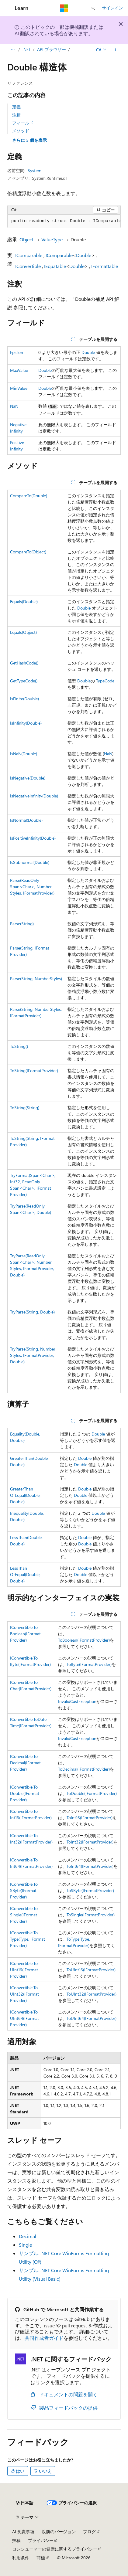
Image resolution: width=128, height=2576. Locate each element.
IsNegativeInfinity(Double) (34, 796)
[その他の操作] (115, 49)
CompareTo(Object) (28, 552)
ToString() (19, 1046)
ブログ (89, 2531)
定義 (16, 107)
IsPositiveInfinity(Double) (33, 838)
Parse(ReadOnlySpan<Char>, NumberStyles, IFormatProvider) (32, 886)
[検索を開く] (93, 8)
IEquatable (55, 266)
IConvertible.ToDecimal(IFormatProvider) (25, 1762)
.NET (26, 49)
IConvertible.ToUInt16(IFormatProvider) (24, 1969)
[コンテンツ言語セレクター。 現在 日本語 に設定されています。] (24, 2503)
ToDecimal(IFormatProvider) (84, 1769)
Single (25, 2244)
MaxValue (19, 370)
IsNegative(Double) (27, 778)
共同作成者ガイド (44, 2338)
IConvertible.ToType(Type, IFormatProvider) (27, 1939)
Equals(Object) (23, 632)
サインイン (112, 8)
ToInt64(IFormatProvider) (90, 1866)
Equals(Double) (24, 601)
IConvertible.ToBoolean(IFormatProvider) (25, 1633)
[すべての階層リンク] (12, 49)
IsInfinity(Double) (26, 723)
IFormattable (104, 266)
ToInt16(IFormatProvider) (89, 1817)
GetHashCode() (24, 663)
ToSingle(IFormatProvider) (91, 1915)
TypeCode (105, 681)
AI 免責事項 (23, 2531)
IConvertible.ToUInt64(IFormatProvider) (24, 2018)
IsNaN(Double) (23, 753)
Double (83, 255)
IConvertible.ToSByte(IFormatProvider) (24, 1890)
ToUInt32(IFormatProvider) (91, 1994)
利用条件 (20, 2558)
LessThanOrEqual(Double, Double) (25, 1574)
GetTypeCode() (23, 681)
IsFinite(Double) (24, 699)
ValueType (52, 239)
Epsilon (16, 352)
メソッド (20, 131)
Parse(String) (22, 923)
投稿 (16, 2540)
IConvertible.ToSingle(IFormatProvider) (24, 1914)
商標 (40, 2558)
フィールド (22, 123)
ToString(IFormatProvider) (34, 1070)
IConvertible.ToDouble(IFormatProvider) (24, 1793)
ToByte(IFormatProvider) (89, 1664)
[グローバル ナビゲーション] (6, 8)
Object (26, 239)
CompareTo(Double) (28, 495)
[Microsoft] (64, 8)
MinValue (18, 388)
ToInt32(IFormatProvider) (90, 1842)
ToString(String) (24, 1107)
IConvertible (28, 266)
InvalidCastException (77, 1701)
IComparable (28, 255)
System (34, 170)
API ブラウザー (51, 49)
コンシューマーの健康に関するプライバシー (54, 2549)
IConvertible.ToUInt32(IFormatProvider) (24, 1994)
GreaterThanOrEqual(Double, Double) (25, 1495)
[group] (64, 221)
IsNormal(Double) (26, 820)
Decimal (27, 2236)
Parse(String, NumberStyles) (36, 978)
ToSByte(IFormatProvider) (90, 1890)
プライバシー (41, 2540)
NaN (14, 406)
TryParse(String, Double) (32, 1312)
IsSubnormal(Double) (29, 862)
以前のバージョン (59, 2531)
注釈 (16, 115)
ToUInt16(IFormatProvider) (91, 1970)
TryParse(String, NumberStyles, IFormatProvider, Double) (32, 1355)
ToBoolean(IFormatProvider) (84, 1640)
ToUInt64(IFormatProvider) (91, 2018)
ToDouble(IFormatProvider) (92, 1793)
